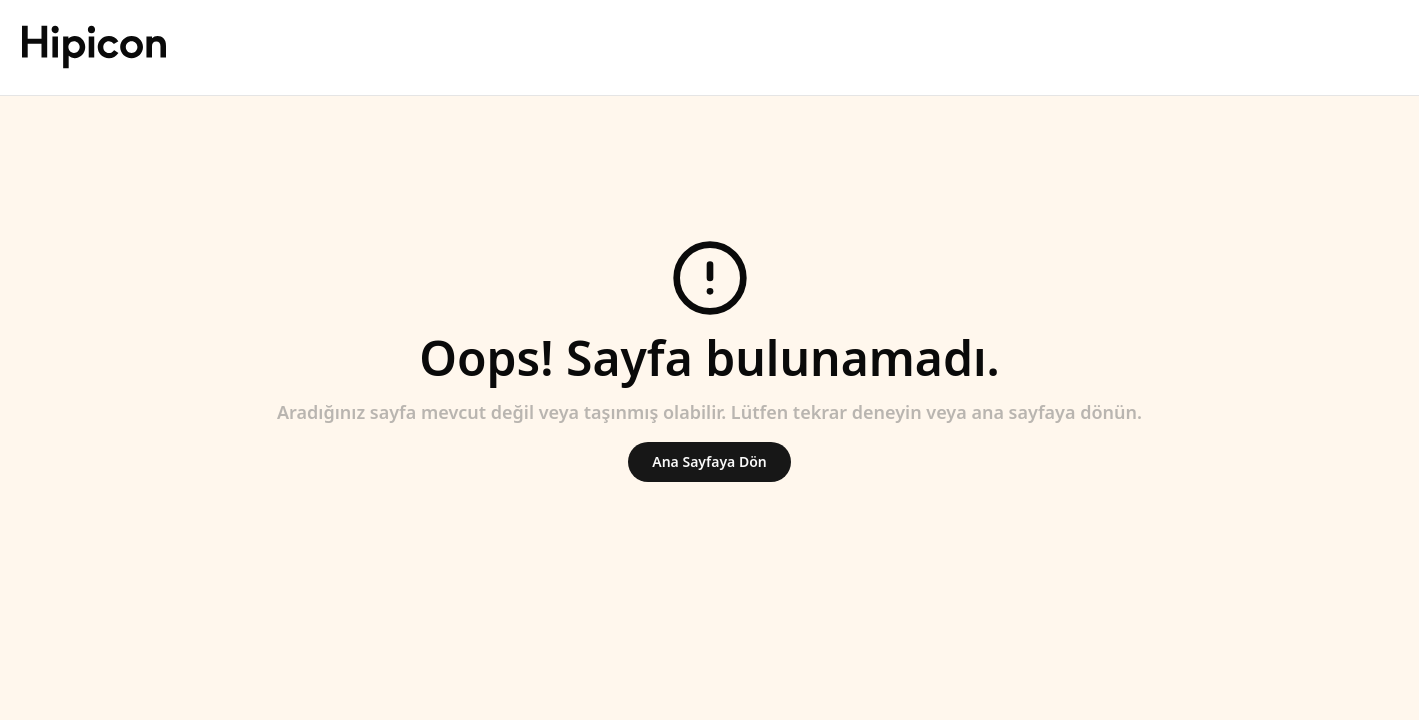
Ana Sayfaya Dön (709, 461)
